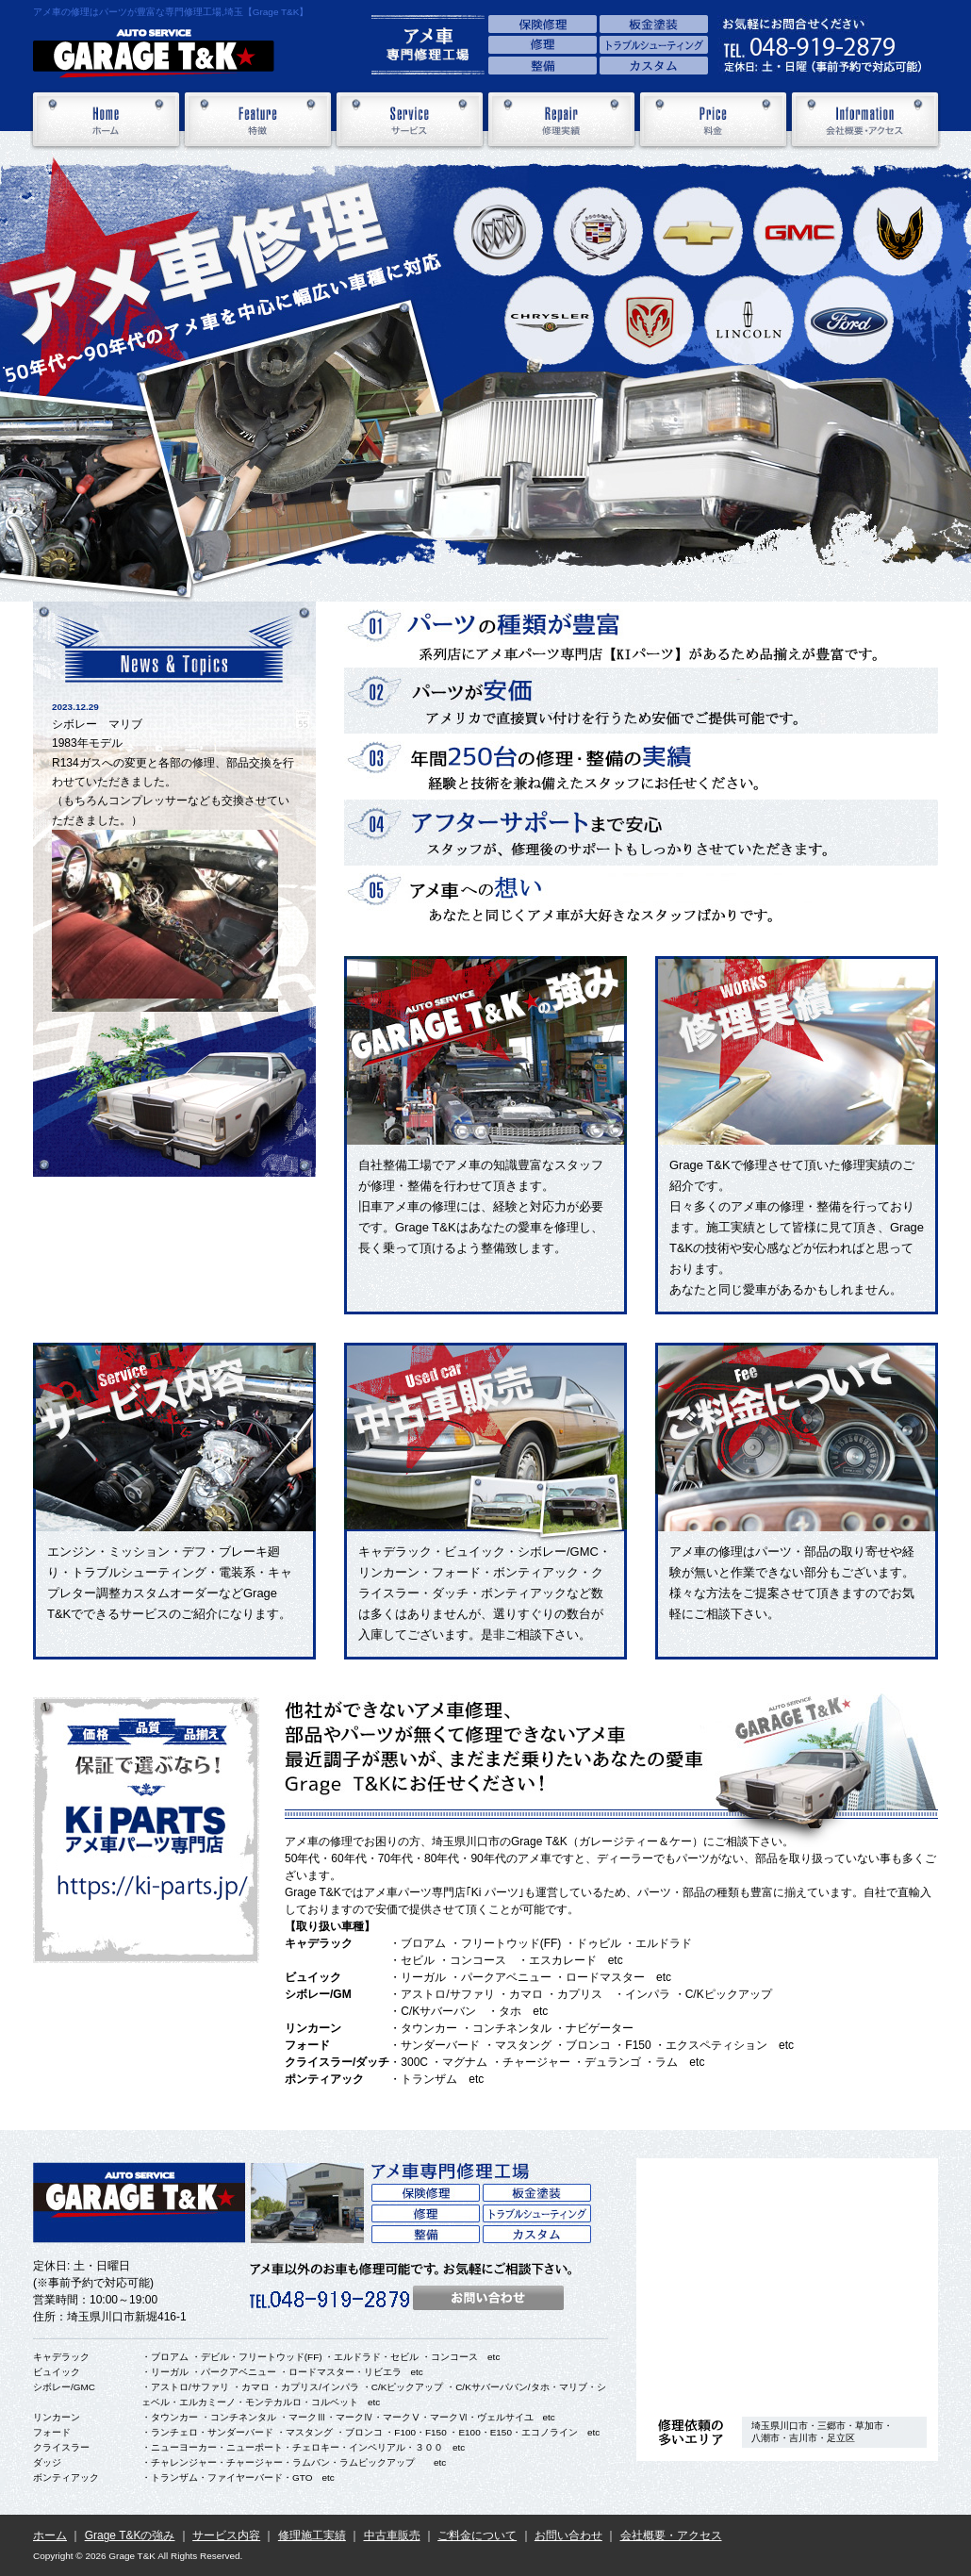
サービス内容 (226, 2535)
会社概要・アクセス (865, 120)
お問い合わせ (568, 2535)
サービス (410, 120)
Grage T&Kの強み (130, 2535)
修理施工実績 (312, 2535)
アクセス (787, 2281)
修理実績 (561, 120)
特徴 (258, 120)
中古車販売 (392, 2535)
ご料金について (477, 2535)
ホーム (106, 120)
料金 (713, 120)
